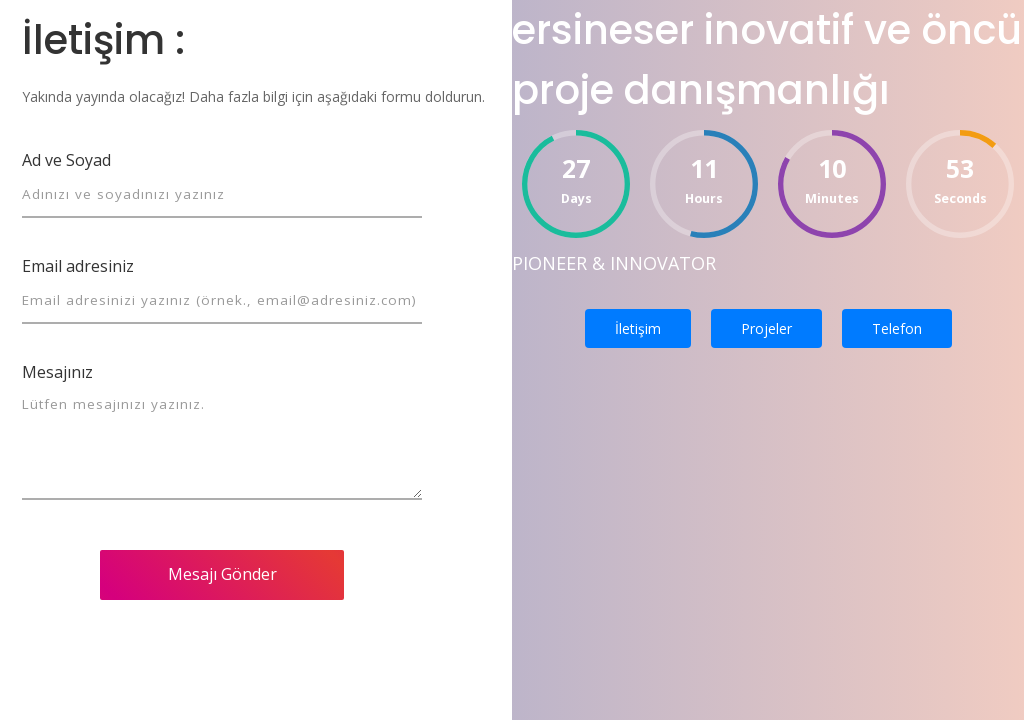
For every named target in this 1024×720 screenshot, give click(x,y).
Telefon (897, 328)
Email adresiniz (78, 266)
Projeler (766, 328)
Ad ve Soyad (66, 160)
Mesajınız (57, 372)
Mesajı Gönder (222, 574)
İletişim (638, 328)
